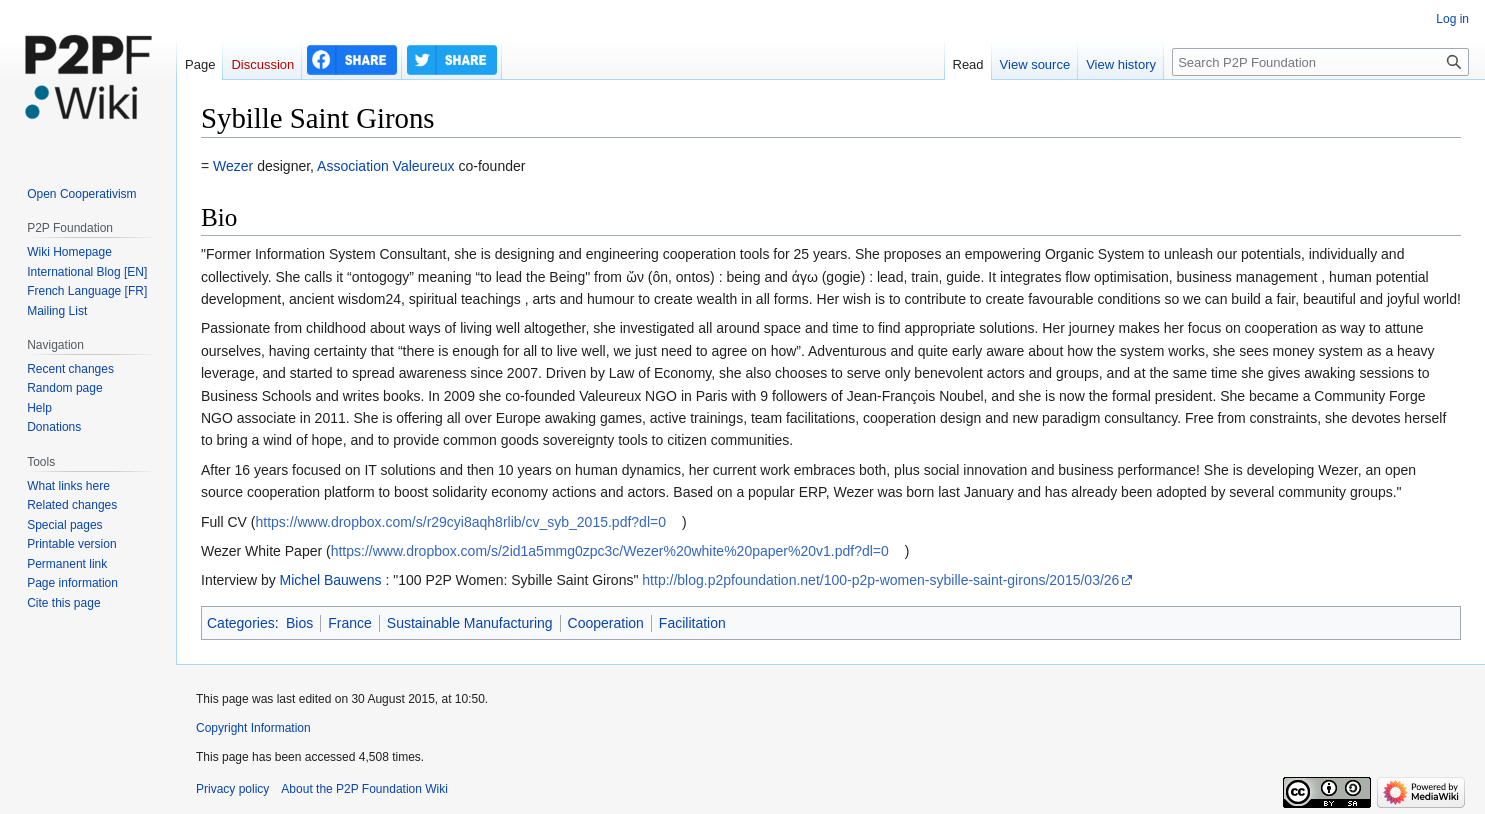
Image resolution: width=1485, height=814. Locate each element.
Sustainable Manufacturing (470, 623)
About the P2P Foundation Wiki (364, 789)
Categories (241, 623)
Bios (299, 623)
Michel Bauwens (331, 580)
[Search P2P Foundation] (1320, 62)
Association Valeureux (385, 166)
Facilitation (692, 623)
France (350, 623)
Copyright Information (253, 728)
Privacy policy (232, 789)
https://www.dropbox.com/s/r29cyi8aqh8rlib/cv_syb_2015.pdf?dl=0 (460, 522)
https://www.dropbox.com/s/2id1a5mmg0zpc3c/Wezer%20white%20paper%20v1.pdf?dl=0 (610, 551)
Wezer (233, 166)
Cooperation (606, 623)
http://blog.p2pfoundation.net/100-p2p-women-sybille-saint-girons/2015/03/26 (880, 580)
